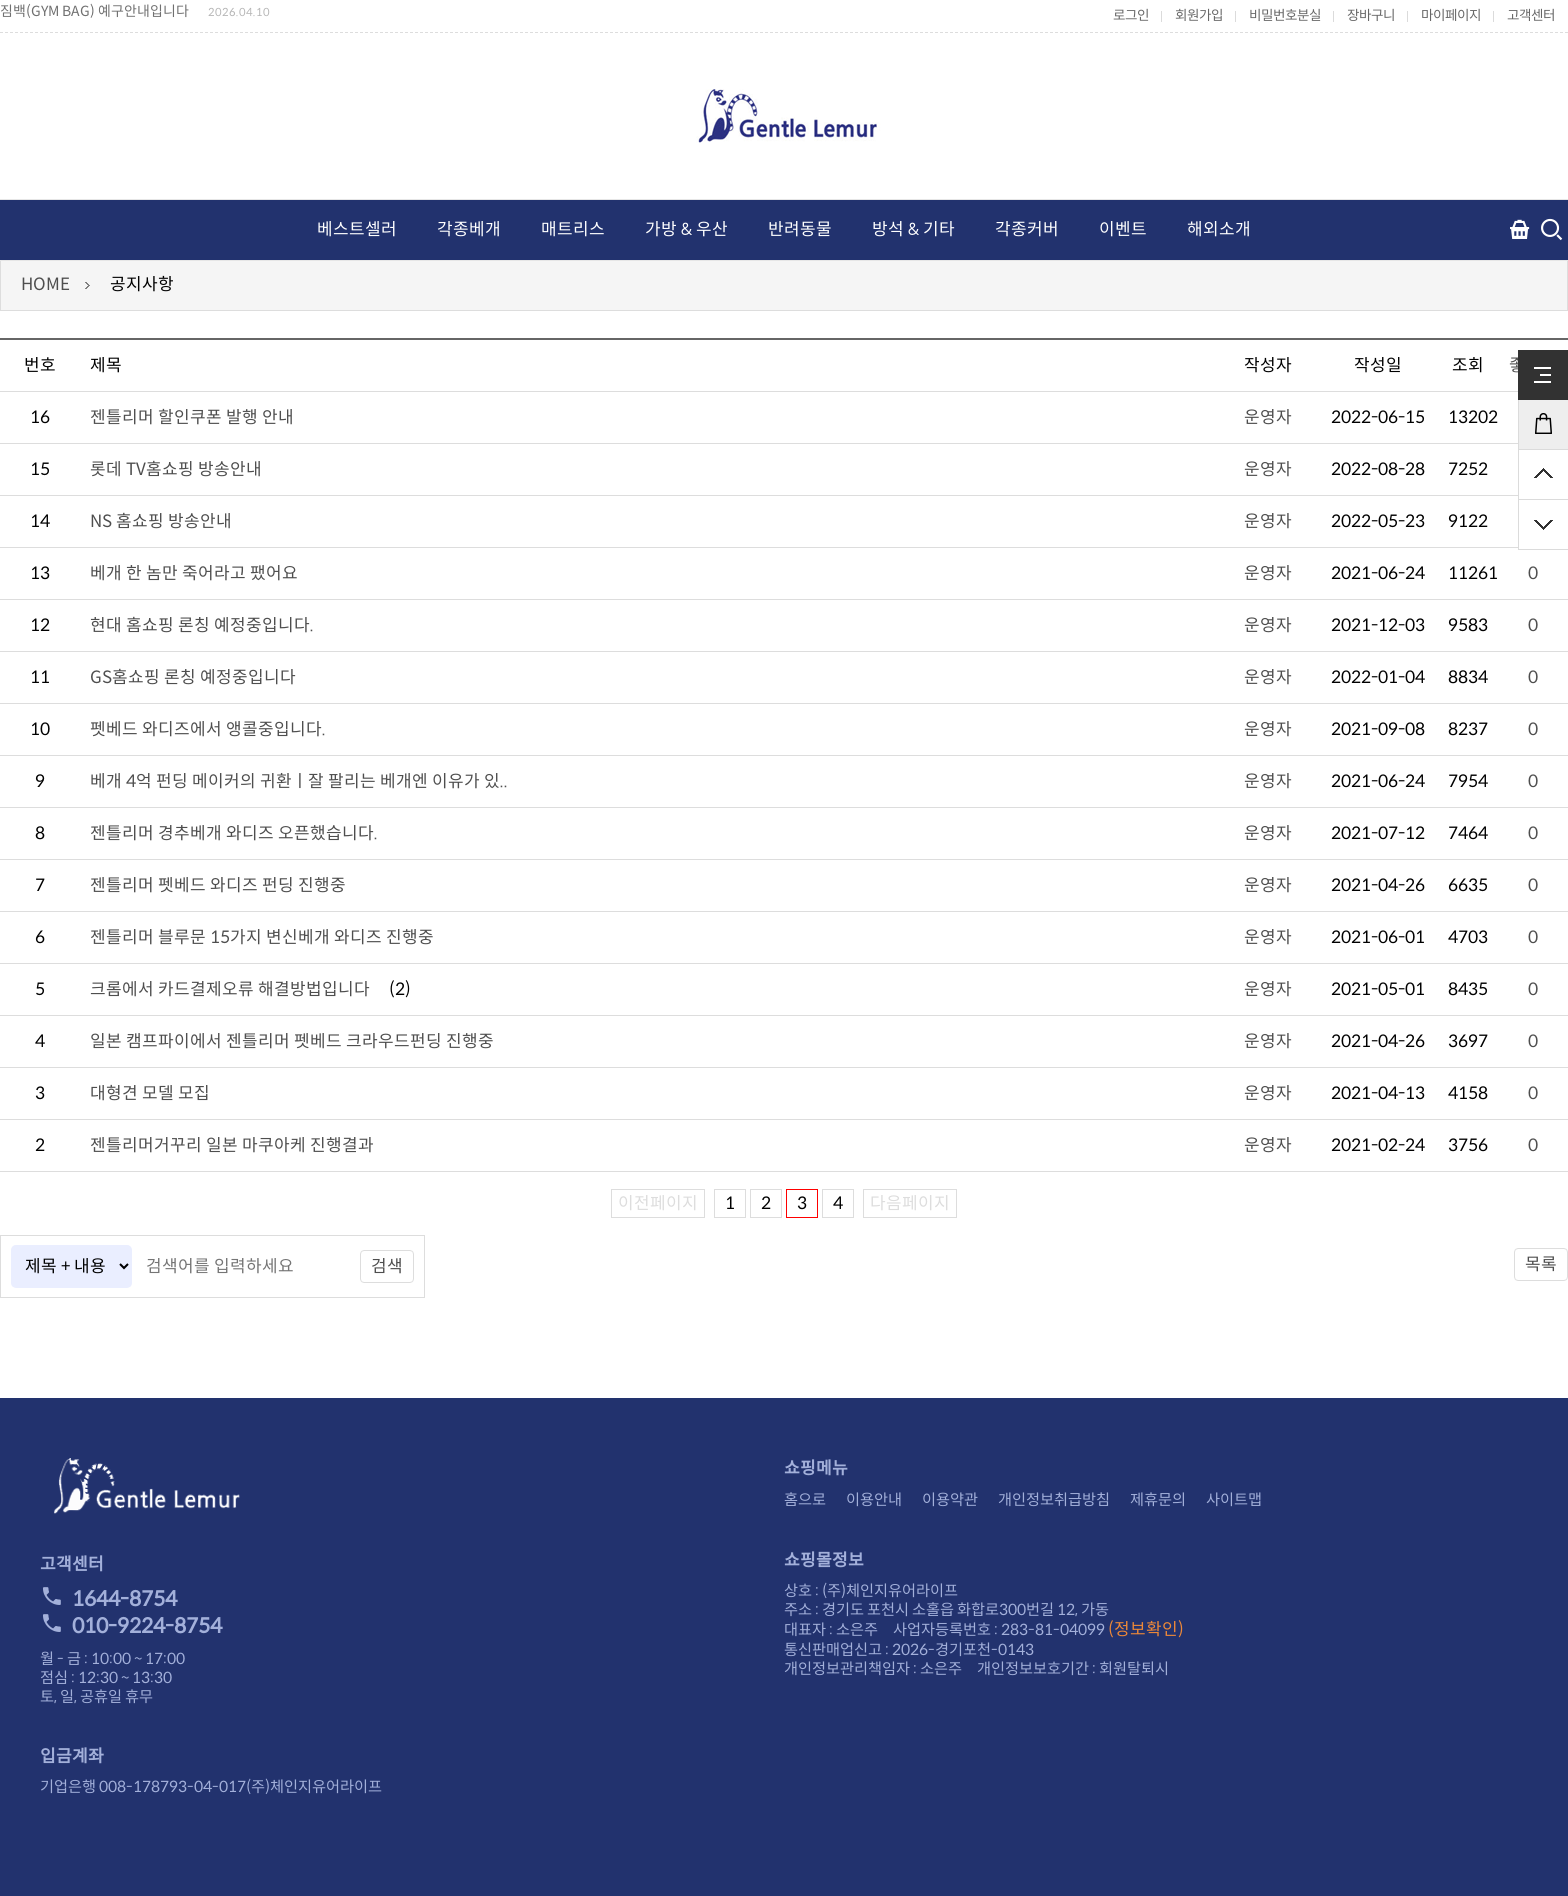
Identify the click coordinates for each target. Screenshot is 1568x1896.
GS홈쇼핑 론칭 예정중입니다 (193, 677)
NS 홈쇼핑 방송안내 (161, 521)
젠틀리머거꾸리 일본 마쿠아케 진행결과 (232, 1145)
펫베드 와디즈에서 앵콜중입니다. (208, 729)
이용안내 (874, 1499)
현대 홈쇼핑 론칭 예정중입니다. (202, 625)
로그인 (1131, 15)
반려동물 (800, 229)
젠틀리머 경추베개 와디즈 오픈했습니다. (234, 833)
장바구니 (1371, 15)
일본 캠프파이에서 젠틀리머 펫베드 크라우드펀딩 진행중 (292, 1041)
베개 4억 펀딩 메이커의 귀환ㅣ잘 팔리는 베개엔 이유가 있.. (299, 781)
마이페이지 (1451, 15)
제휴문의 (1158, 1499)
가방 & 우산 (686, 229)
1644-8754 (108, 1599)
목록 (1541, 1264)
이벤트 (1123, 229)
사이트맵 (1234, 1499)
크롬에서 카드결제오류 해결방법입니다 (230, 989)
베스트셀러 (357, 229)
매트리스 (573, 229)
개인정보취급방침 (1054, 1499)
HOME (45, 284)
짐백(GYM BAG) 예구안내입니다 (94, 11)
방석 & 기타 (913, 229)
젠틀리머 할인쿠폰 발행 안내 (192, 417)
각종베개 (469, 229)
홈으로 (805, 1499)
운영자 (1268, 417)
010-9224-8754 (131, 1626)
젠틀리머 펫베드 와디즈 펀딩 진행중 (218, 885)
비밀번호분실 (1285, 15)
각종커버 (1027, 229)
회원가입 (1199, 15)
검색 (387, 1266)
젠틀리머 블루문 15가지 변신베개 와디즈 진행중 (262, 937)
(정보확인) (1146, 1629)
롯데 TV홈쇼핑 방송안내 (176, 469)
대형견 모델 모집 (150, 1093)
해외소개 (1219, 229)
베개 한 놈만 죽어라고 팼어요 (194, 573)
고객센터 (1531, 15)
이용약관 (950, 1499)
